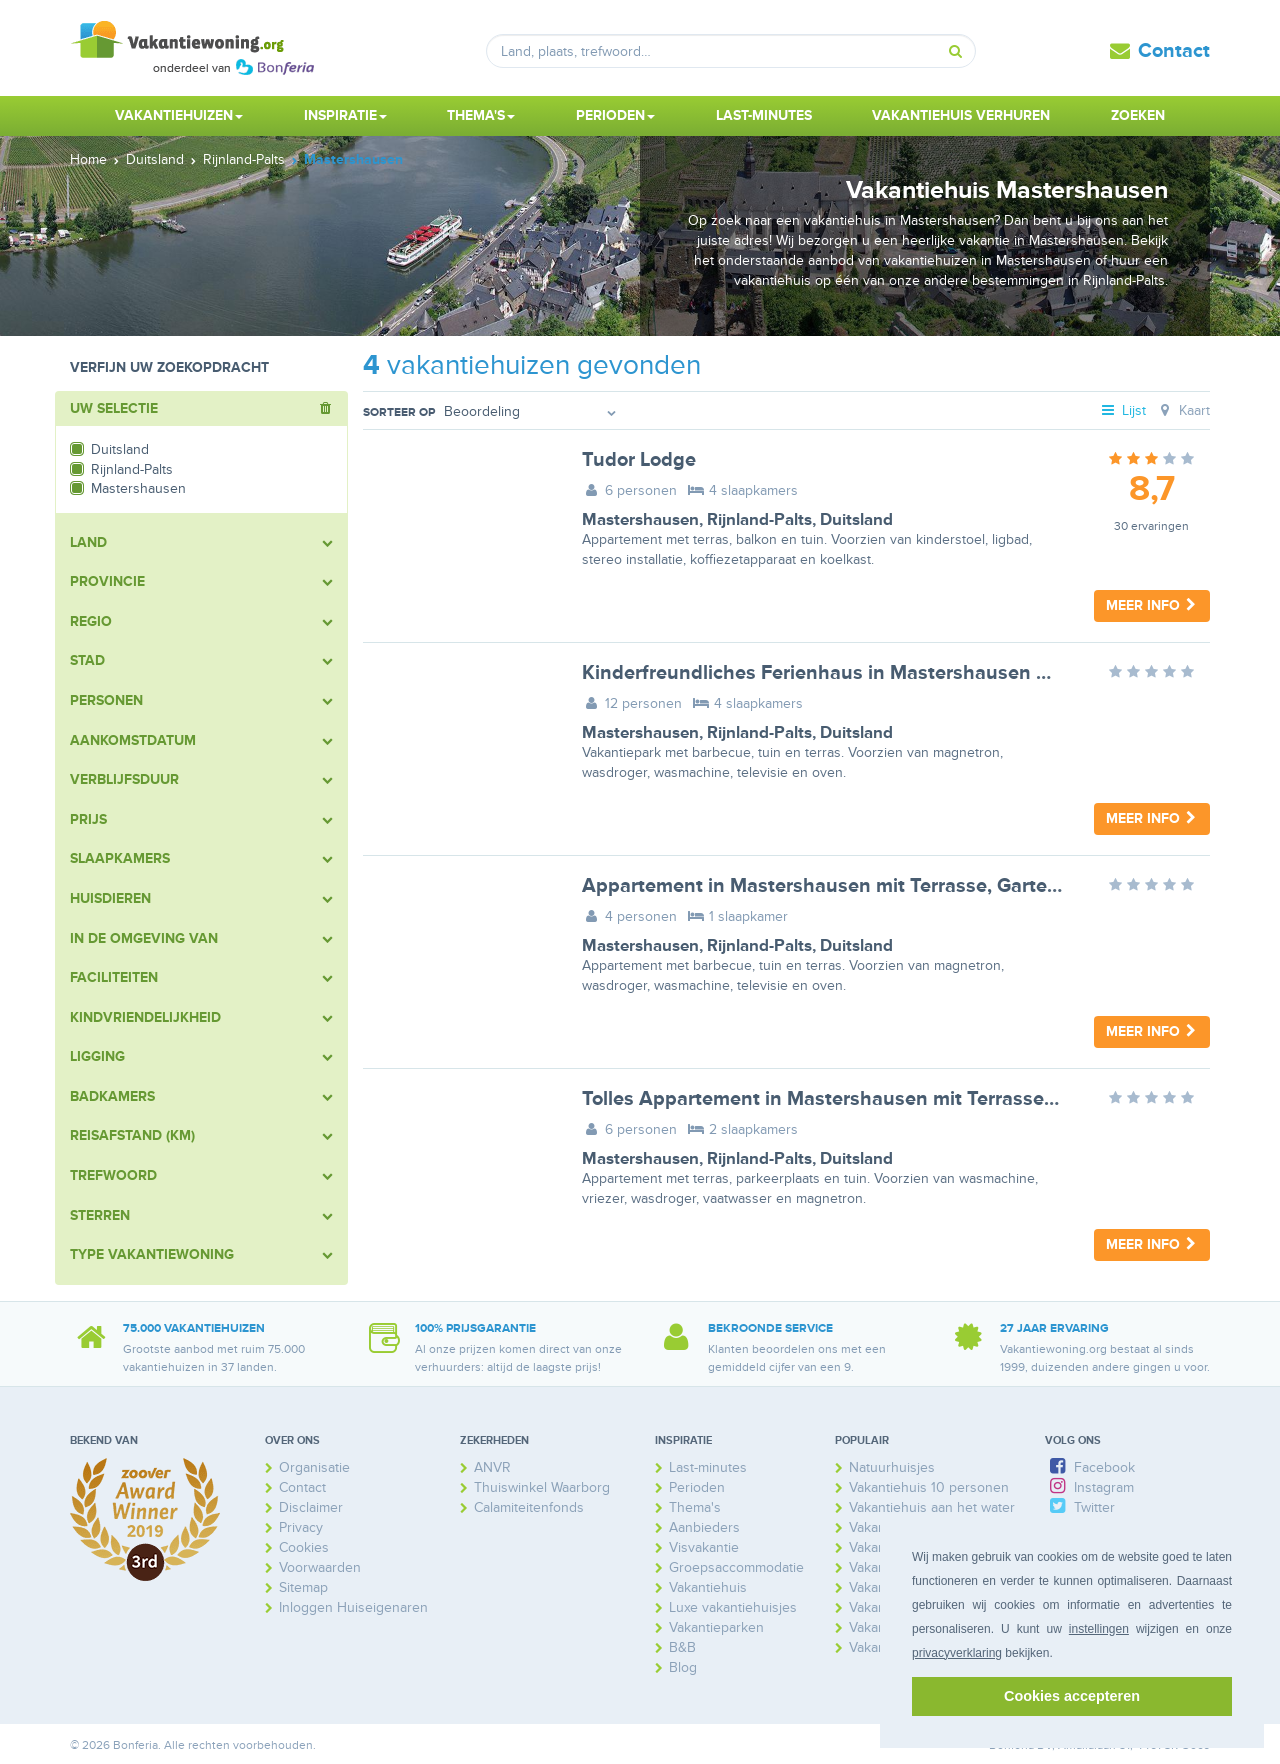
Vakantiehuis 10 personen (929, 1487)
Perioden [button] (615, 115)
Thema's (695, 1507)
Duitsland (856, 520)
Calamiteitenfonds (529, 1507)
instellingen (1099, 1629)
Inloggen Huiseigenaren (353, 1607)
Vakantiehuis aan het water (932, 1507)
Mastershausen (640, 520)
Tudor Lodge (639, 460)
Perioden (697, 1487)
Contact (1174, 51)
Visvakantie (704, 1547)
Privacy (301, 1527)
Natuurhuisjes (892, 1467)
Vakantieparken (716, 1627)
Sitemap (303, 1587)
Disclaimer (311, 1507)
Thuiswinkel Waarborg (542, 1487)
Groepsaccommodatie (736, 1567)
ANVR (492, 1467)
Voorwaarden (320, 1567)
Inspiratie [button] (345, 115)
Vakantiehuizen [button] (179, 115)
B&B (682, 1647)
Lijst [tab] (1123, 410)
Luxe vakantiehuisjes (733, 1607)
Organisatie (314, 1467)
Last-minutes (764, 115)
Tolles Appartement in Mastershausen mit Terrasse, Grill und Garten (890, 1099)
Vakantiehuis (708, 1587)
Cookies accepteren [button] (1072, 1696)
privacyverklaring (957, 1653)
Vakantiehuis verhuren (961, 115)
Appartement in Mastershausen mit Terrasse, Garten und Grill (861, 886)
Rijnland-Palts (759, 520)
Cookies (304, 1547)
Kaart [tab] (1182, 410)
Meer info (1152, 605)
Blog (683, 1667)
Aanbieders (704, 1527)
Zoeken (1138, 115)
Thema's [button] (481, 115)
